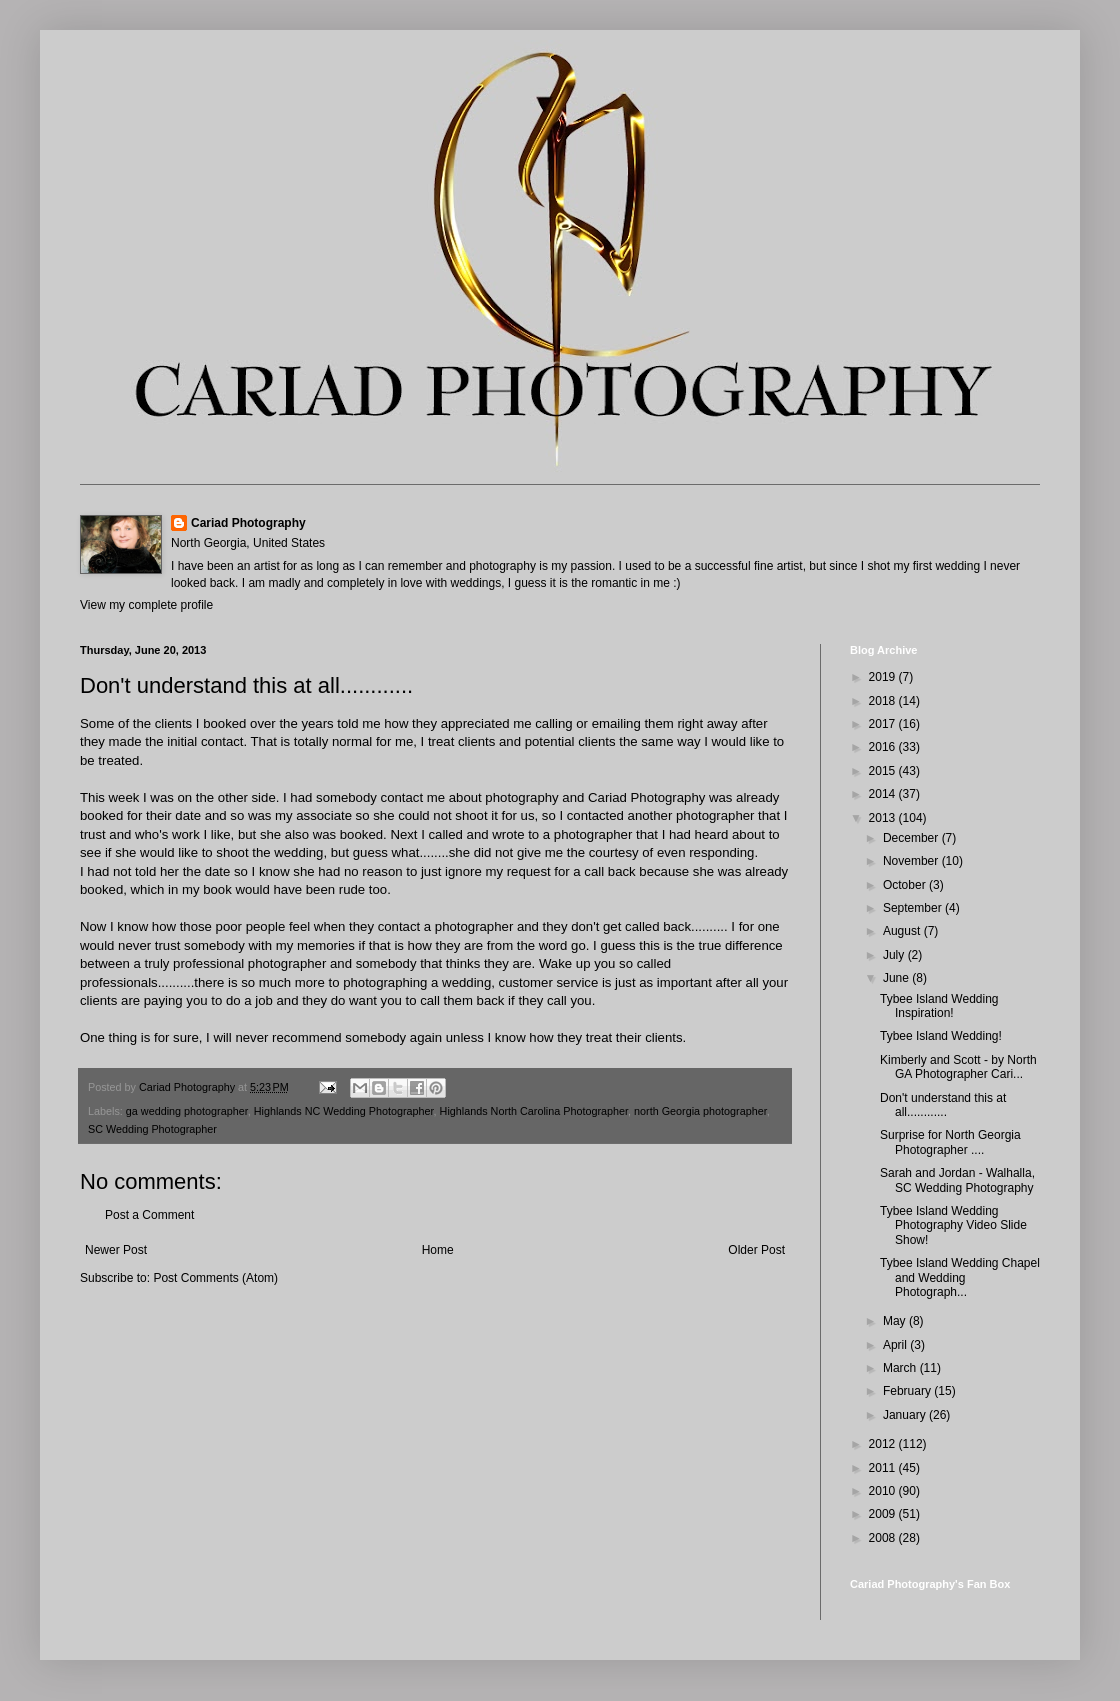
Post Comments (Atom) (215, 1278)
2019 (884, 677)
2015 (884, 771)
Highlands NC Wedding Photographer (344, 1111)
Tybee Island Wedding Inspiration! (939, 1006)
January (906, 1415)
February (908, 1391)
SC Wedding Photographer (152, 1129)
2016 (884, 747)
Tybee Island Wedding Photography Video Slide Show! (953, 1225)
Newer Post (116, 1250)
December (912, 838)
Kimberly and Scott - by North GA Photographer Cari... (958, 1067)
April (896, 1345)
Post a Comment (149, 1215)
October (906, 885)
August (903, 931)
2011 (884, 1468)
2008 (884, 1538)
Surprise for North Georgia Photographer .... (950, 1142)
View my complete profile (146, 605)
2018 (884, 701)
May (896, 1321)
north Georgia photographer (700, 1111)
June (897, 978)
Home (438, 1250)
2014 (884, 794)
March (901, 1368)
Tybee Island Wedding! (941, 1036)
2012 (884, 1444)
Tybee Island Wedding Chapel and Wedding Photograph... (960, 1277)
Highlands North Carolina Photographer (534, 1111)
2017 (884, 724)
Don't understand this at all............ (943, 1105)
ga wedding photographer (187, 1111)
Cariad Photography (248, 523)
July (895, 955)
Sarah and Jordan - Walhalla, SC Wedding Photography (957, 1180)
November (912, 861)
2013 (884, 818)
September (914, 908)
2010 (884, 1491)
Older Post (756, 1250)
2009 (884, 1514)
